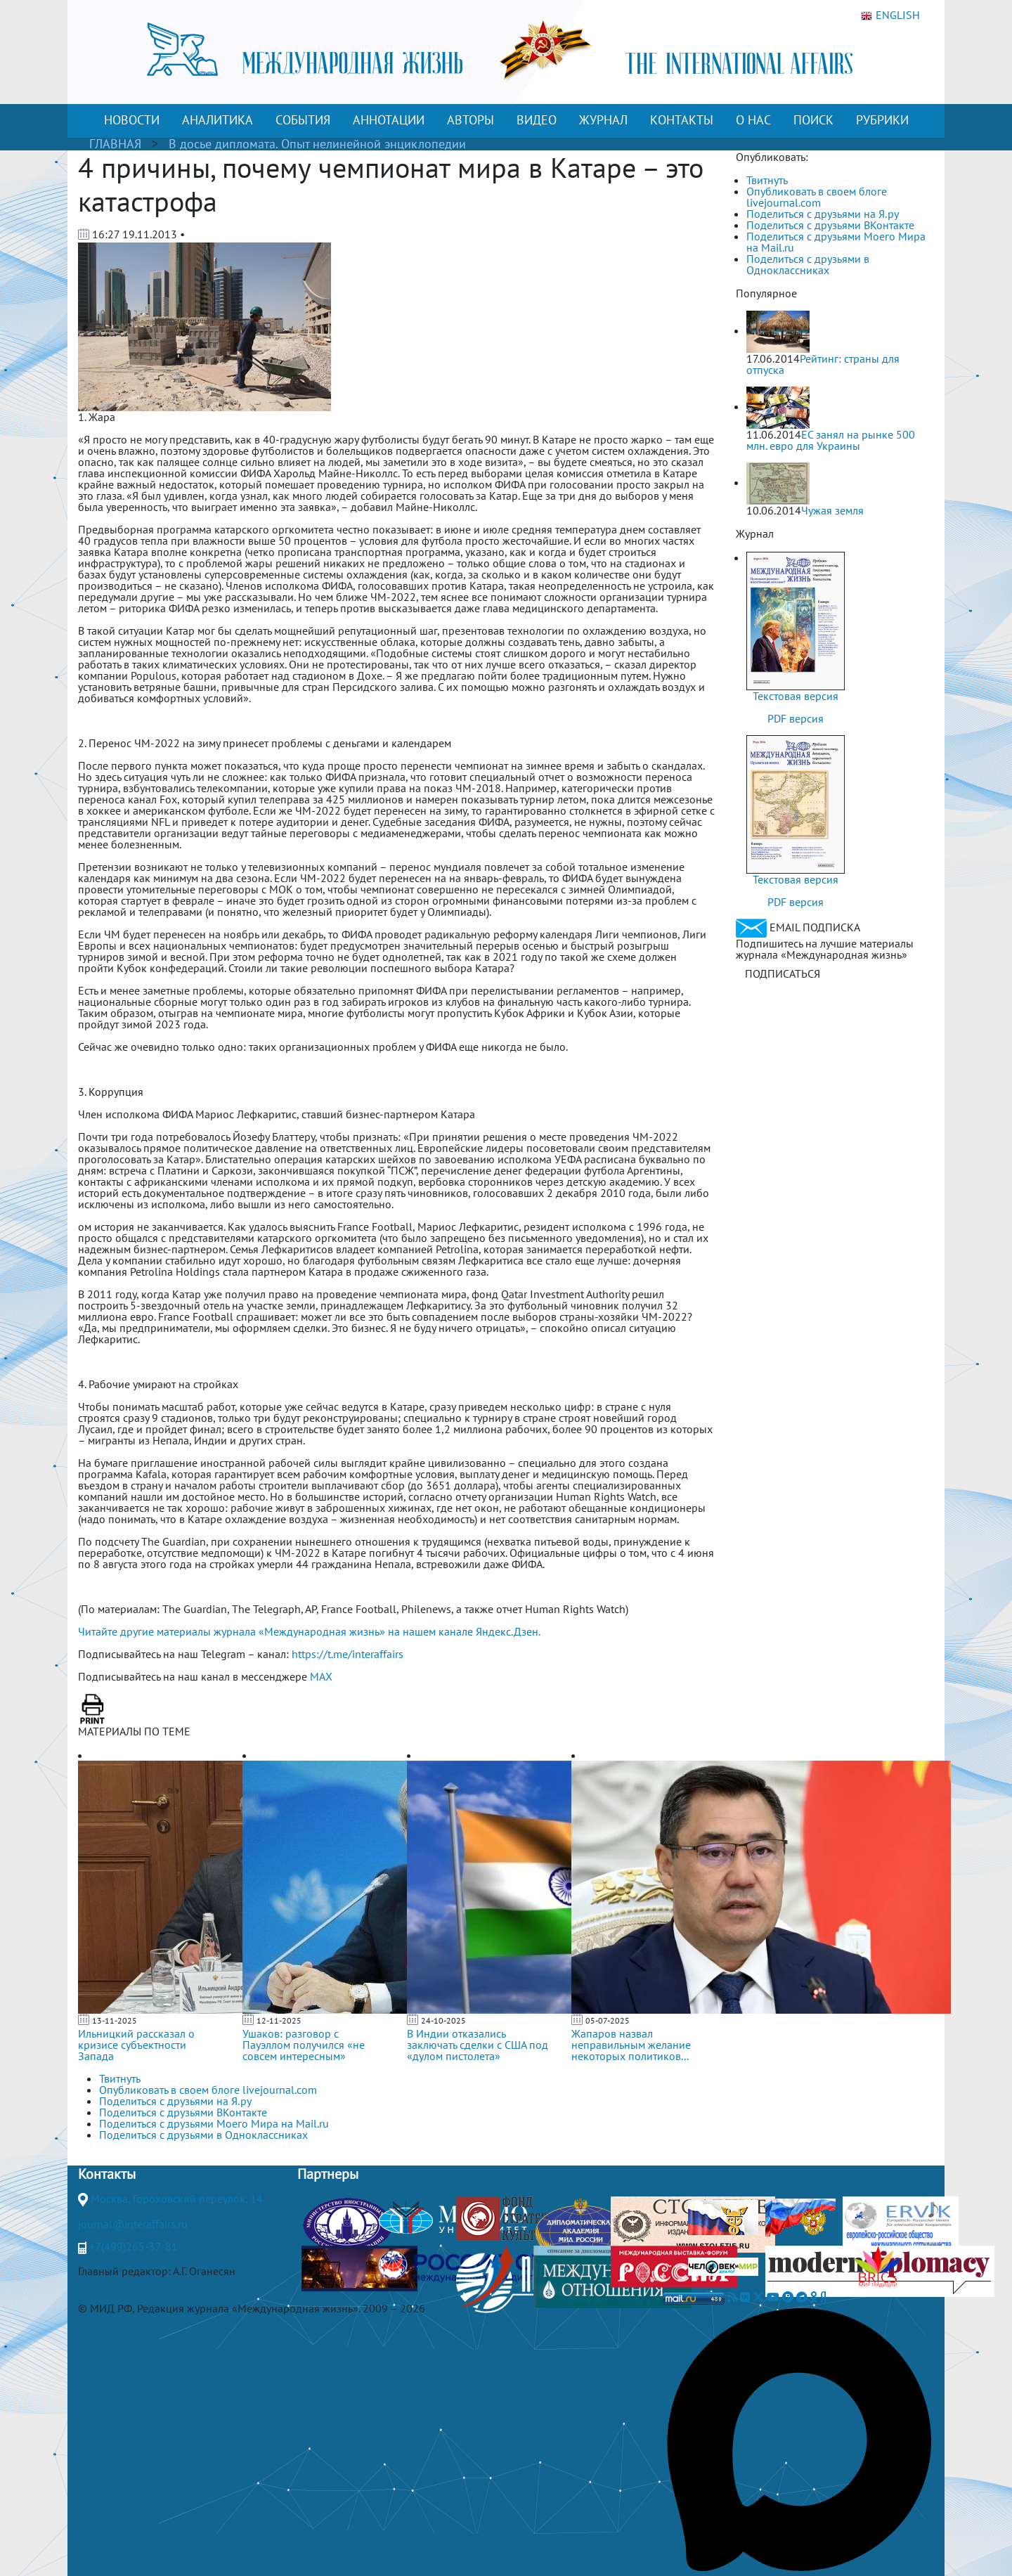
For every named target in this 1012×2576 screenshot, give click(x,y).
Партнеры (327, 2174)
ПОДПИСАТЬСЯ (782, 973)
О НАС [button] (753, 120)
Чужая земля (832, 510)
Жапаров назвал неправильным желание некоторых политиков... (631, 2044)
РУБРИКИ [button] (882, 120)
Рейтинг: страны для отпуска (823, 364)
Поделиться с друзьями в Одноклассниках (807, 264)
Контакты (107, 2174)
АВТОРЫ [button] (470, 120)
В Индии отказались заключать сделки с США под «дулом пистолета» (477, 2044)
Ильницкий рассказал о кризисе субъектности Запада (136, 2044)
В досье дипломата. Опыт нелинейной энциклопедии (317, 144)
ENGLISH (890, 15)
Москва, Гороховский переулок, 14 (177, 2199)
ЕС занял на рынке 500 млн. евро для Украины (830, 440)
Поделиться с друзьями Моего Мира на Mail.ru (836, 241)
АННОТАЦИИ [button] (388, 120)
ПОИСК (813, 120)
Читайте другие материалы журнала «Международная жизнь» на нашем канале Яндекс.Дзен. (309, 1631)
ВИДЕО (537, 120)
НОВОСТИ (132, 120)
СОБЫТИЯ (302, 120)
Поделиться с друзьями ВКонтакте (830, 225)
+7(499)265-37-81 (133, 2246)
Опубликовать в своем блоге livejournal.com (816, 196)
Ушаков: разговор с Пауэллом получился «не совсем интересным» (303, 2044)
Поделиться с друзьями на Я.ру (822, 214)
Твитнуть (767, 180)
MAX (321, 1676)
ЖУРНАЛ (603, 120)
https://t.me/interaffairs (347, 1654)
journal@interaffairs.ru (133, 2224)
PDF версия (795, 718)
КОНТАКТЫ (681, 120)
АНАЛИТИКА (217, 120)
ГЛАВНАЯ (115, 144)
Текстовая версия (795, 696)
